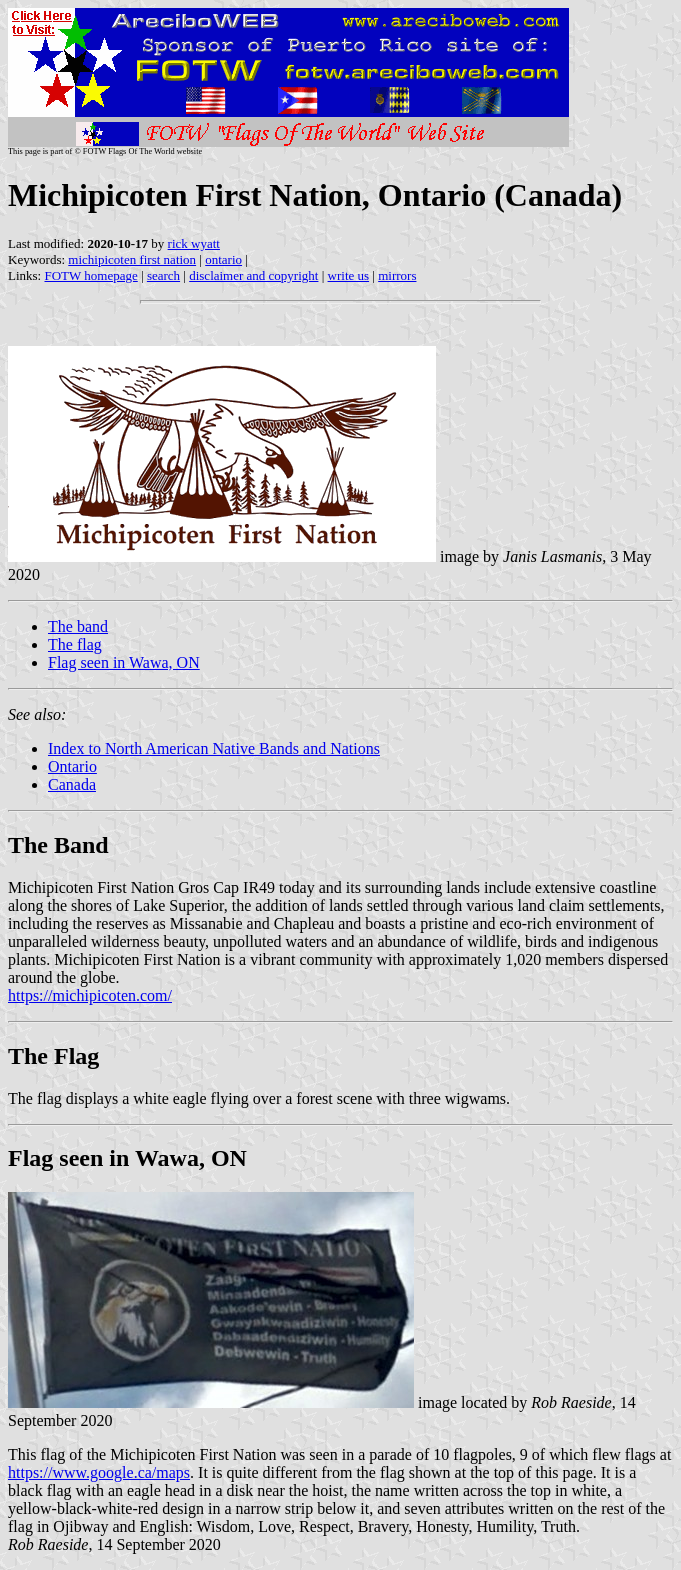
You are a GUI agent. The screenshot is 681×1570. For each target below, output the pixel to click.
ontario (223, 259)
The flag (75, 644)
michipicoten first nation (132, 259)
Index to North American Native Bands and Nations (214, 748)
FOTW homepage (90, 275)
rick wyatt (194, 243)
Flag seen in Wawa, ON (124, 662)
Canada (72, 784)
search (163, 275)
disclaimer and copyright (253, 275)
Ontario (72, 766)
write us (349, 275)
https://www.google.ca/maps (99, 1472)
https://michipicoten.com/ (90, 995)
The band (78, 626)
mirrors (397, 275)
